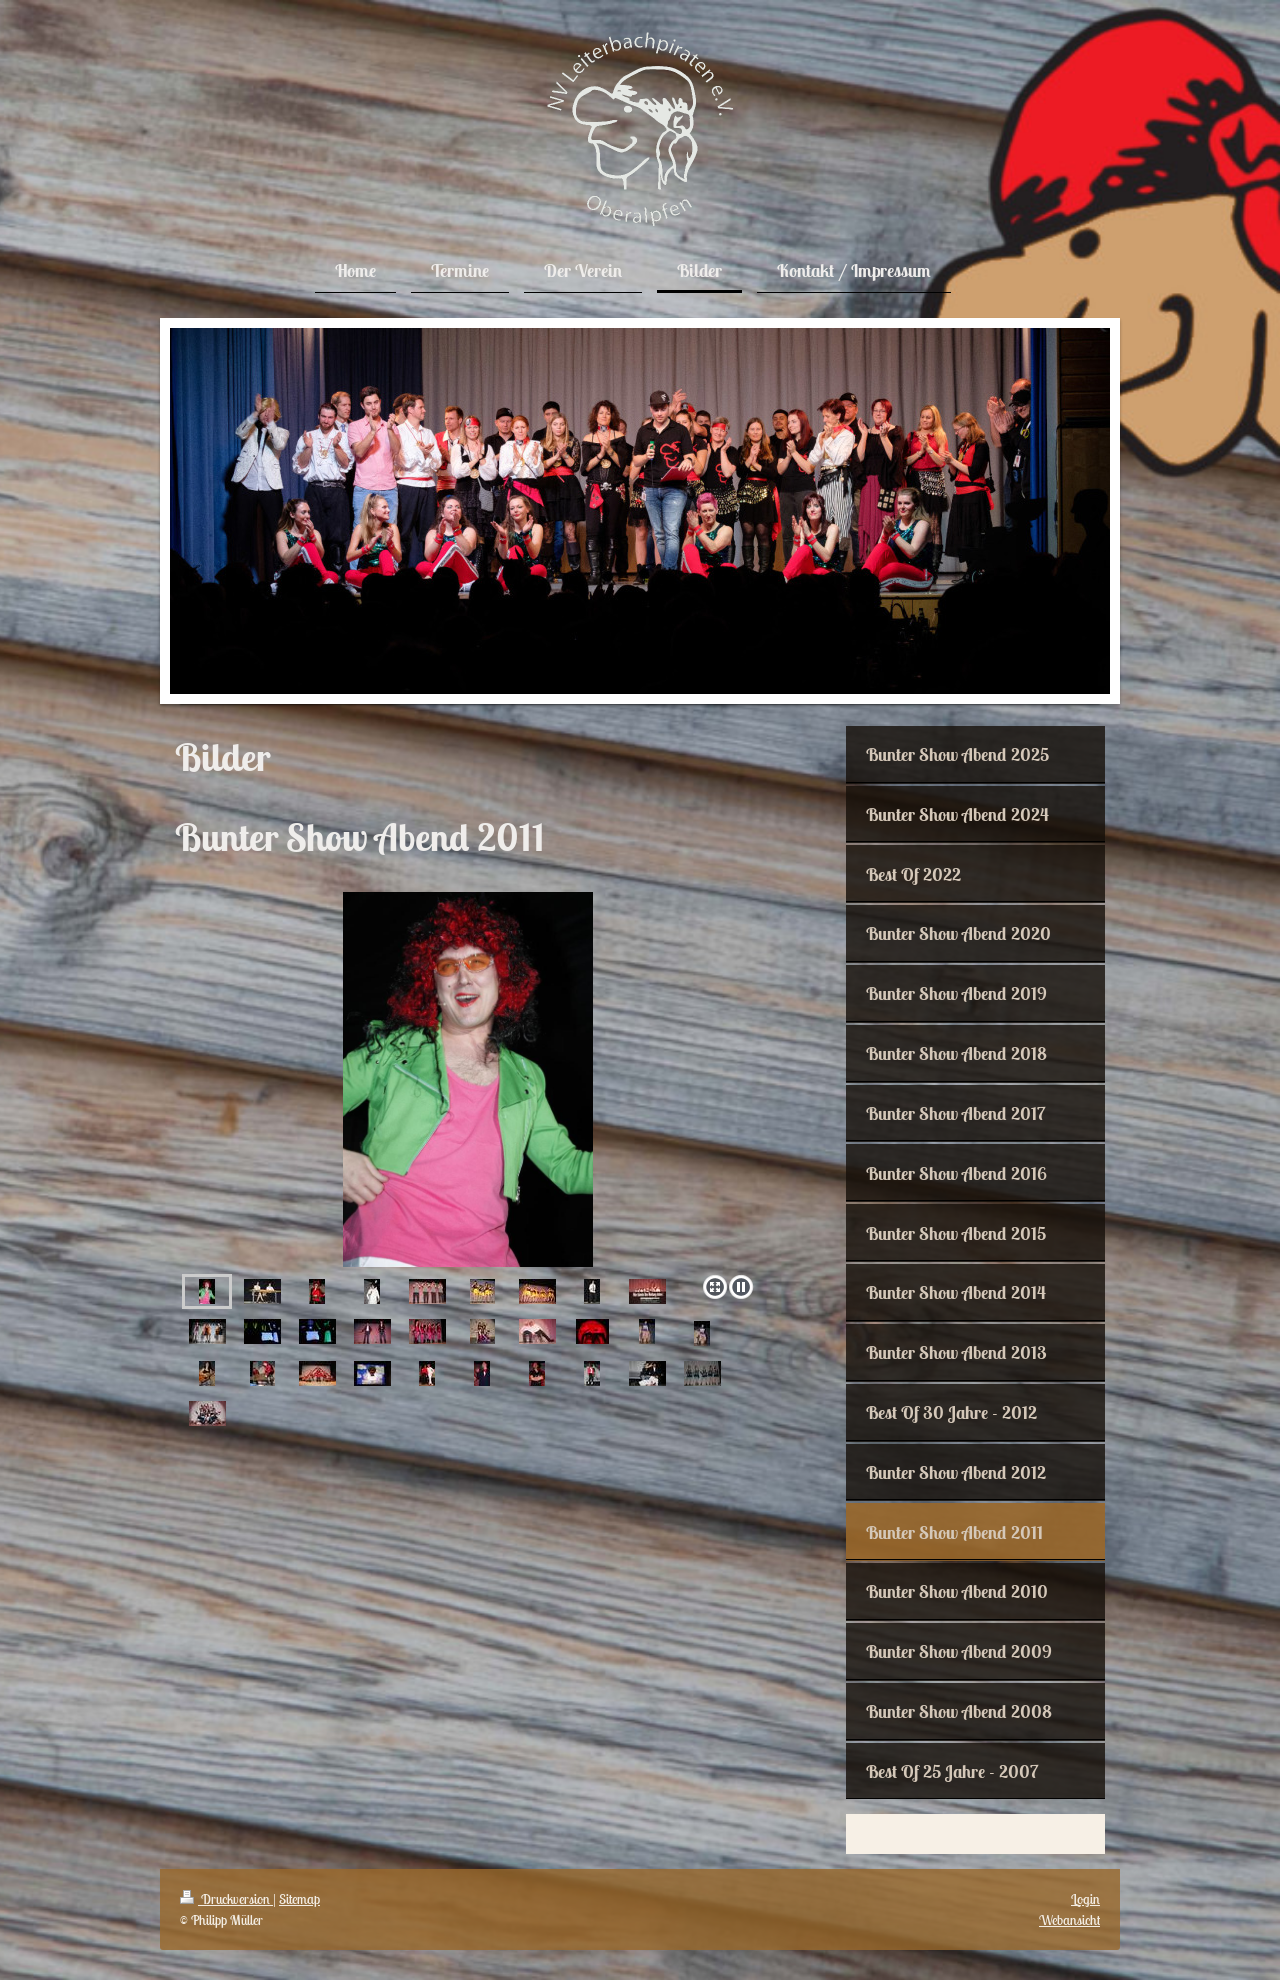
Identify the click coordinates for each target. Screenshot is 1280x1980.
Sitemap (299, 1899)
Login (1085, 1899)
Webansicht (1069, 1920)
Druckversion (226, 1899)
